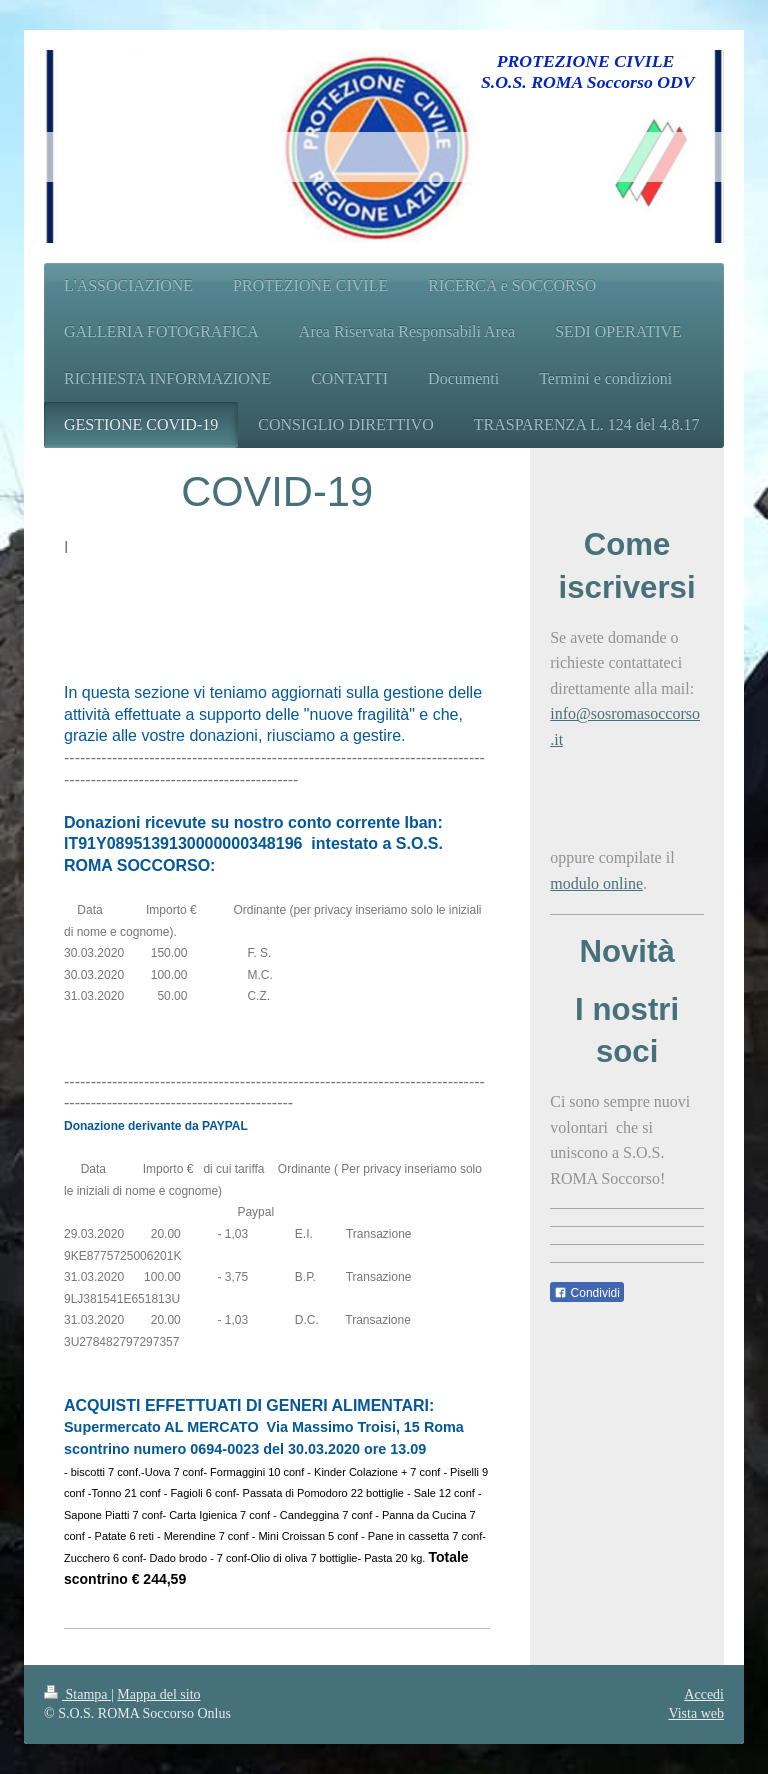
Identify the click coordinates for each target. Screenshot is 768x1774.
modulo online (596, 883)
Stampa (77, 1694)
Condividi (587, 1293)
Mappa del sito (158, 1694)
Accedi (704, 1694)
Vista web (696, 1713)
